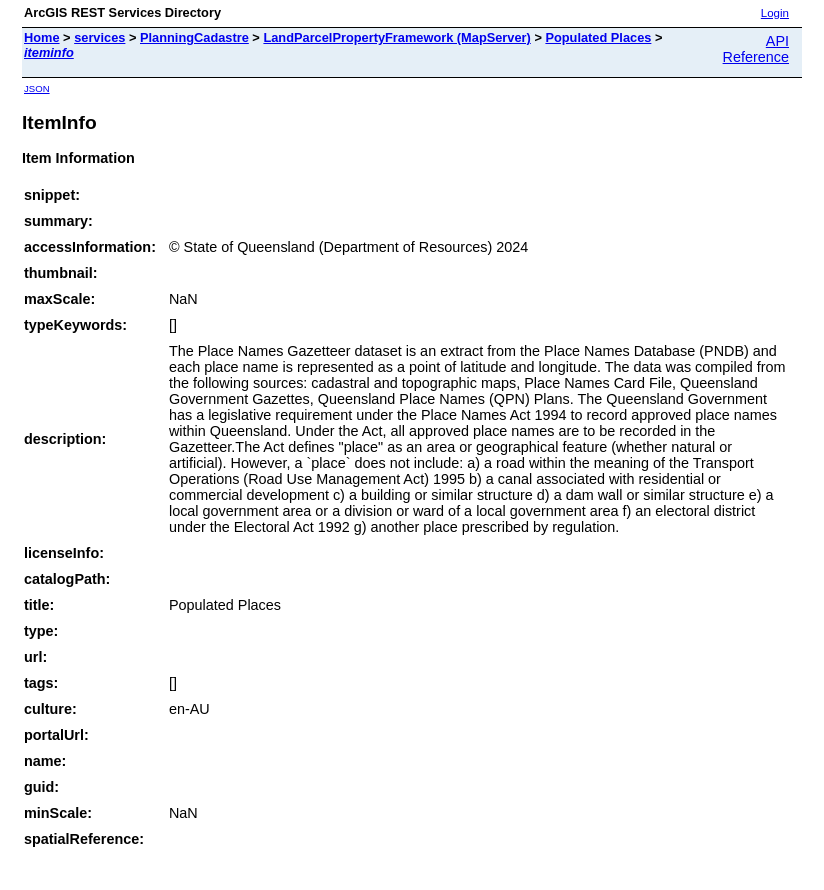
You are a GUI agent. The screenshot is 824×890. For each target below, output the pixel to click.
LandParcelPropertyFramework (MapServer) (396, 37)
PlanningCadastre (194, 37)
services (99, 37)
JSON (37, 88)
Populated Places (598, 37)
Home (42, 37)
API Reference (756, 49)
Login (775, 13)
